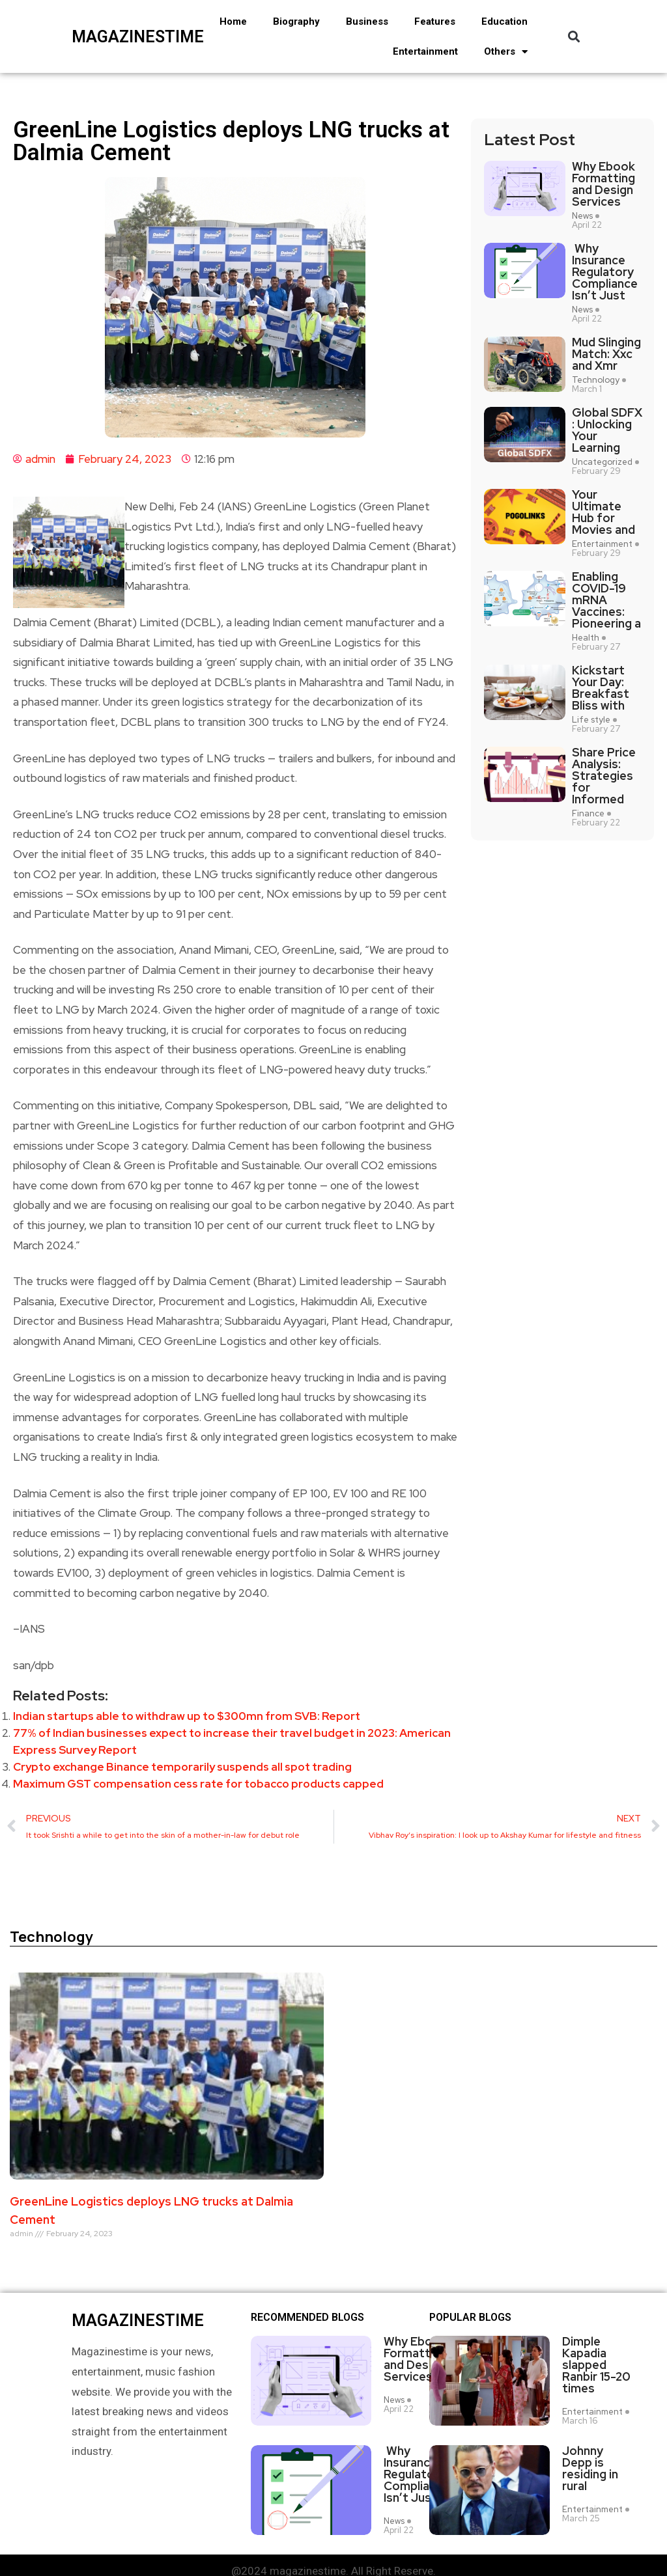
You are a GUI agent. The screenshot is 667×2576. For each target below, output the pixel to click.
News (582, 216)
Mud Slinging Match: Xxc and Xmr (606, 354)
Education (504, 21)
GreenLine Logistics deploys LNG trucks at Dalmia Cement (151, 2210)
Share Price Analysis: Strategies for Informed (604, 776)
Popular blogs (470, 2317)
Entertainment (425, 51)
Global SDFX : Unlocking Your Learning (607, 430)
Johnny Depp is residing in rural (590, 2468)
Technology (595, 380)
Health (585, 638)
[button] (573, 37)
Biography (296, 21)
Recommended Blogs (307, 2317)
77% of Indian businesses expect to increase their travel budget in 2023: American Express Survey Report (232, 1741)
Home (233, 21)
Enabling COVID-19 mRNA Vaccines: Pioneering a (606, 600)
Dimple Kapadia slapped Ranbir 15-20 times (596, 2365)
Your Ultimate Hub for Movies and (603, 512)
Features (434, 21)
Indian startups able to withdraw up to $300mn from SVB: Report (186, 1716)
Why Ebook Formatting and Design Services (603, 184)
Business (367, 21)
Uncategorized (602, 462)
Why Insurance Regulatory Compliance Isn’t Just (605, 272)
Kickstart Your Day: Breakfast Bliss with (600, 688)
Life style (591, 720)
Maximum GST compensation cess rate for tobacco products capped (198, 1784)
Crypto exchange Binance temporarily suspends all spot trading (182, 1767)
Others (506, 51)
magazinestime (119, 37)
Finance (588, 813)
